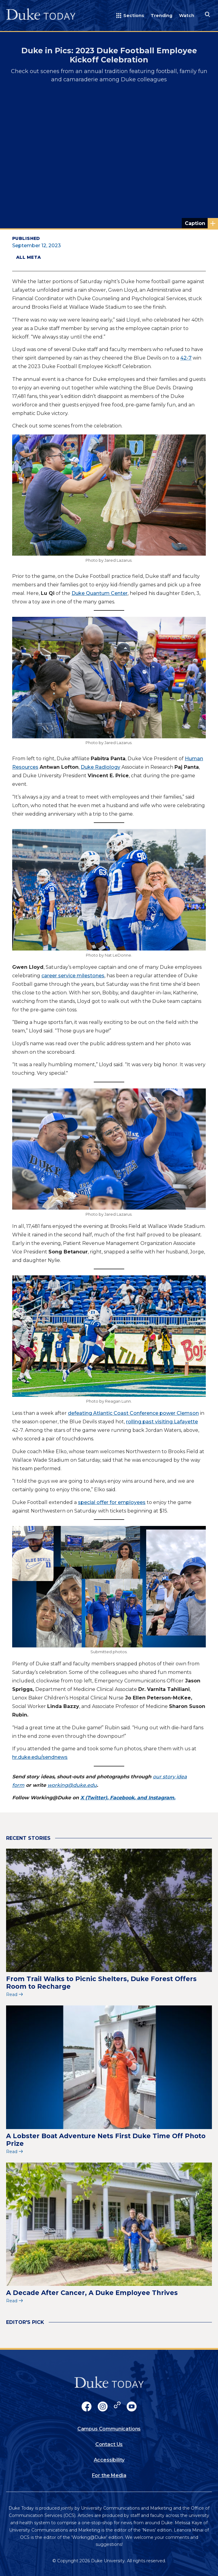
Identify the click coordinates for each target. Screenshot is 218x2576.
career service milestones (72, 976)
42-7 (186, 358)
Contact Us (109, 2444)
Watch (186, 15)
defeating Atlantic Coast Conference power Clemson (133, 1413)
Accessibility (109, 2460)
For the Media (109, 2475)
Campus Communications (109, 2429)
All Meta (28, 257)
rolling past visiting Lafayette (162, 1422)
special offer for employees (112, 1502)
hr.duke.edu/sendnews (40, 1757)
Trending (161, 15)
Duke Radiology (100, 767)
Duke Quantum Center (100, 593)
